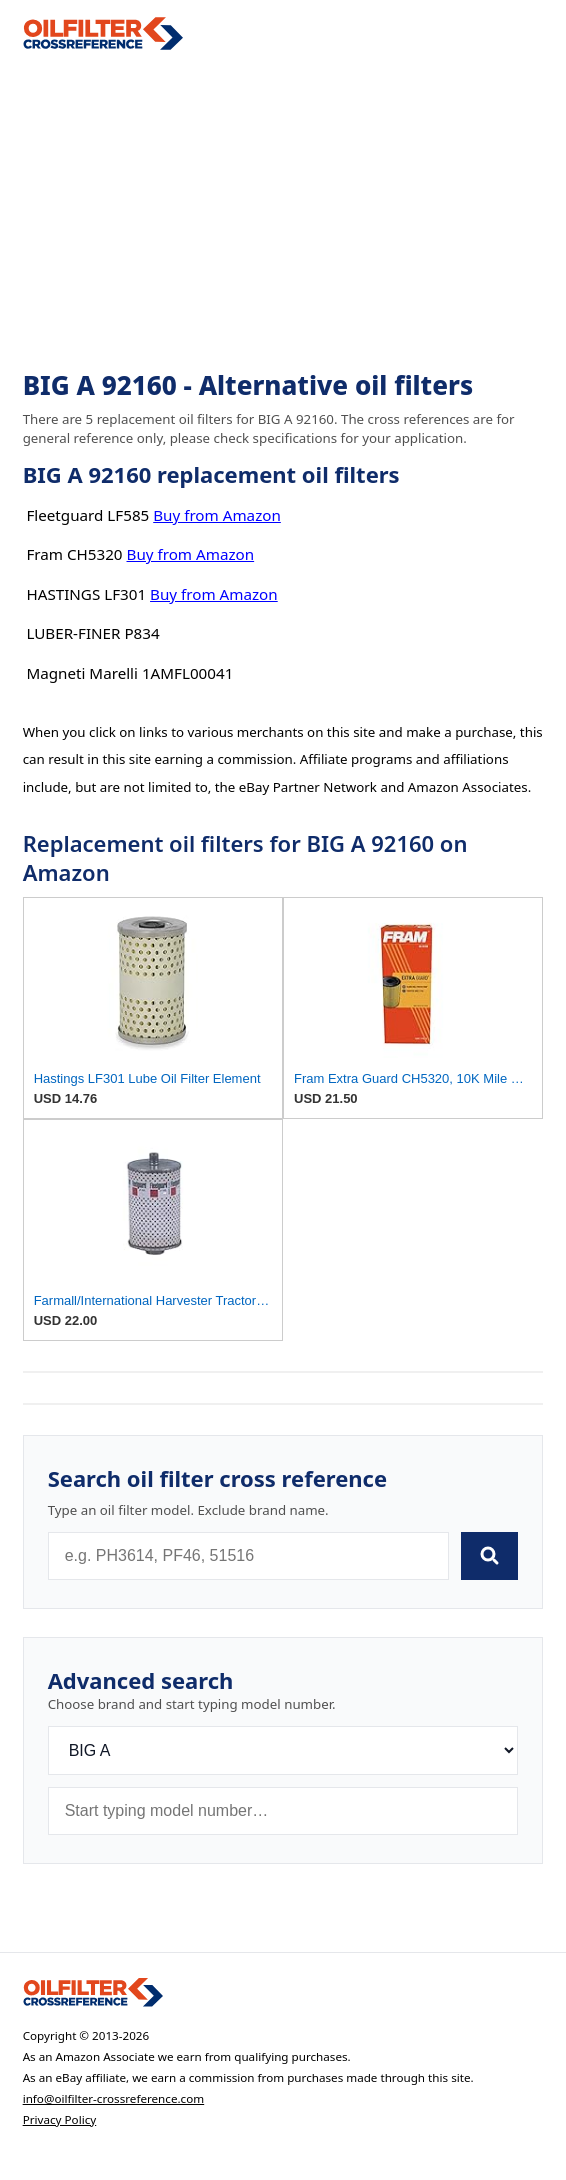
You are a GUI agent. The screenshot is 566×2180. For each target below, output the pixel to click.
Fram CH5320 (74, 554)
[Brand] (283, 1750)
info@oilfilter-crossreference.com (114, 2098)
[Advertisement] (283, 211)
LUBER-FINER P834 (92, 633)
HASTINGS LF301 (86, 594)
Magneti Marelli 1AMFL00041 (129, 673)
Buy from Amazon (217, 515)
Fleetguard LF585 (87, 515)
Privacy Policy (60, 2119)
